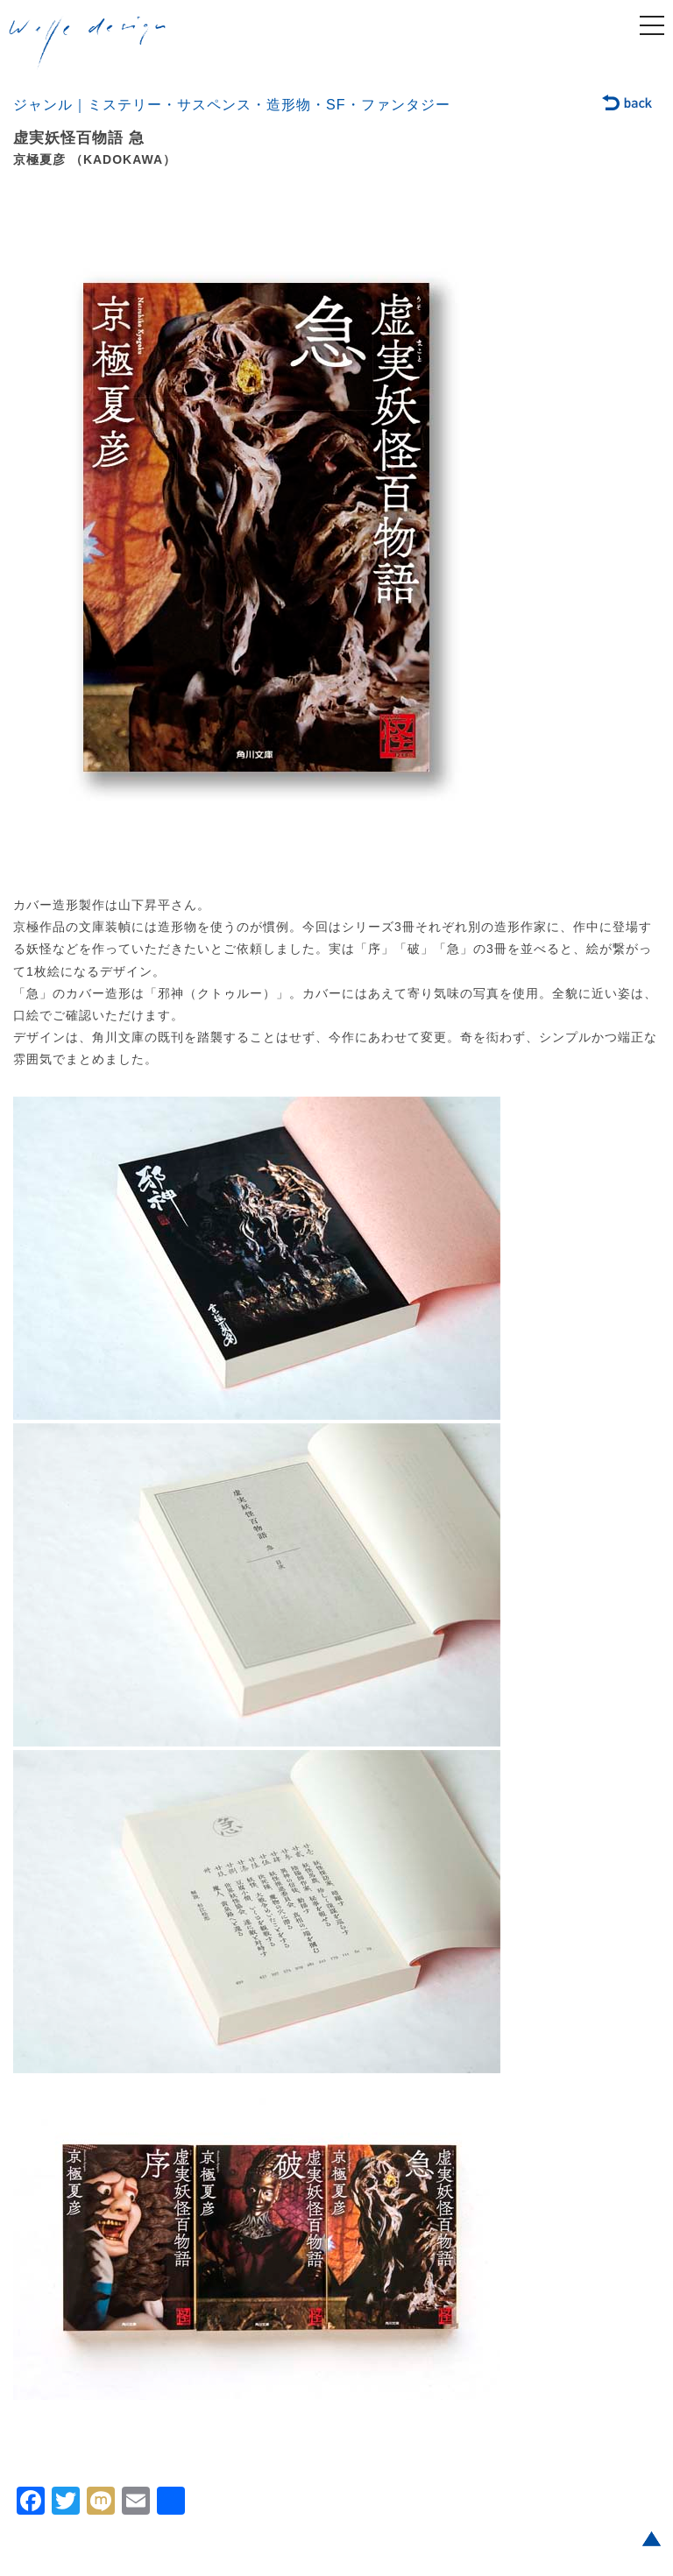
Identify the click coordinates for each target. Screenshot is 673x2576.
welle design (87, 43)
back (628, 104)
